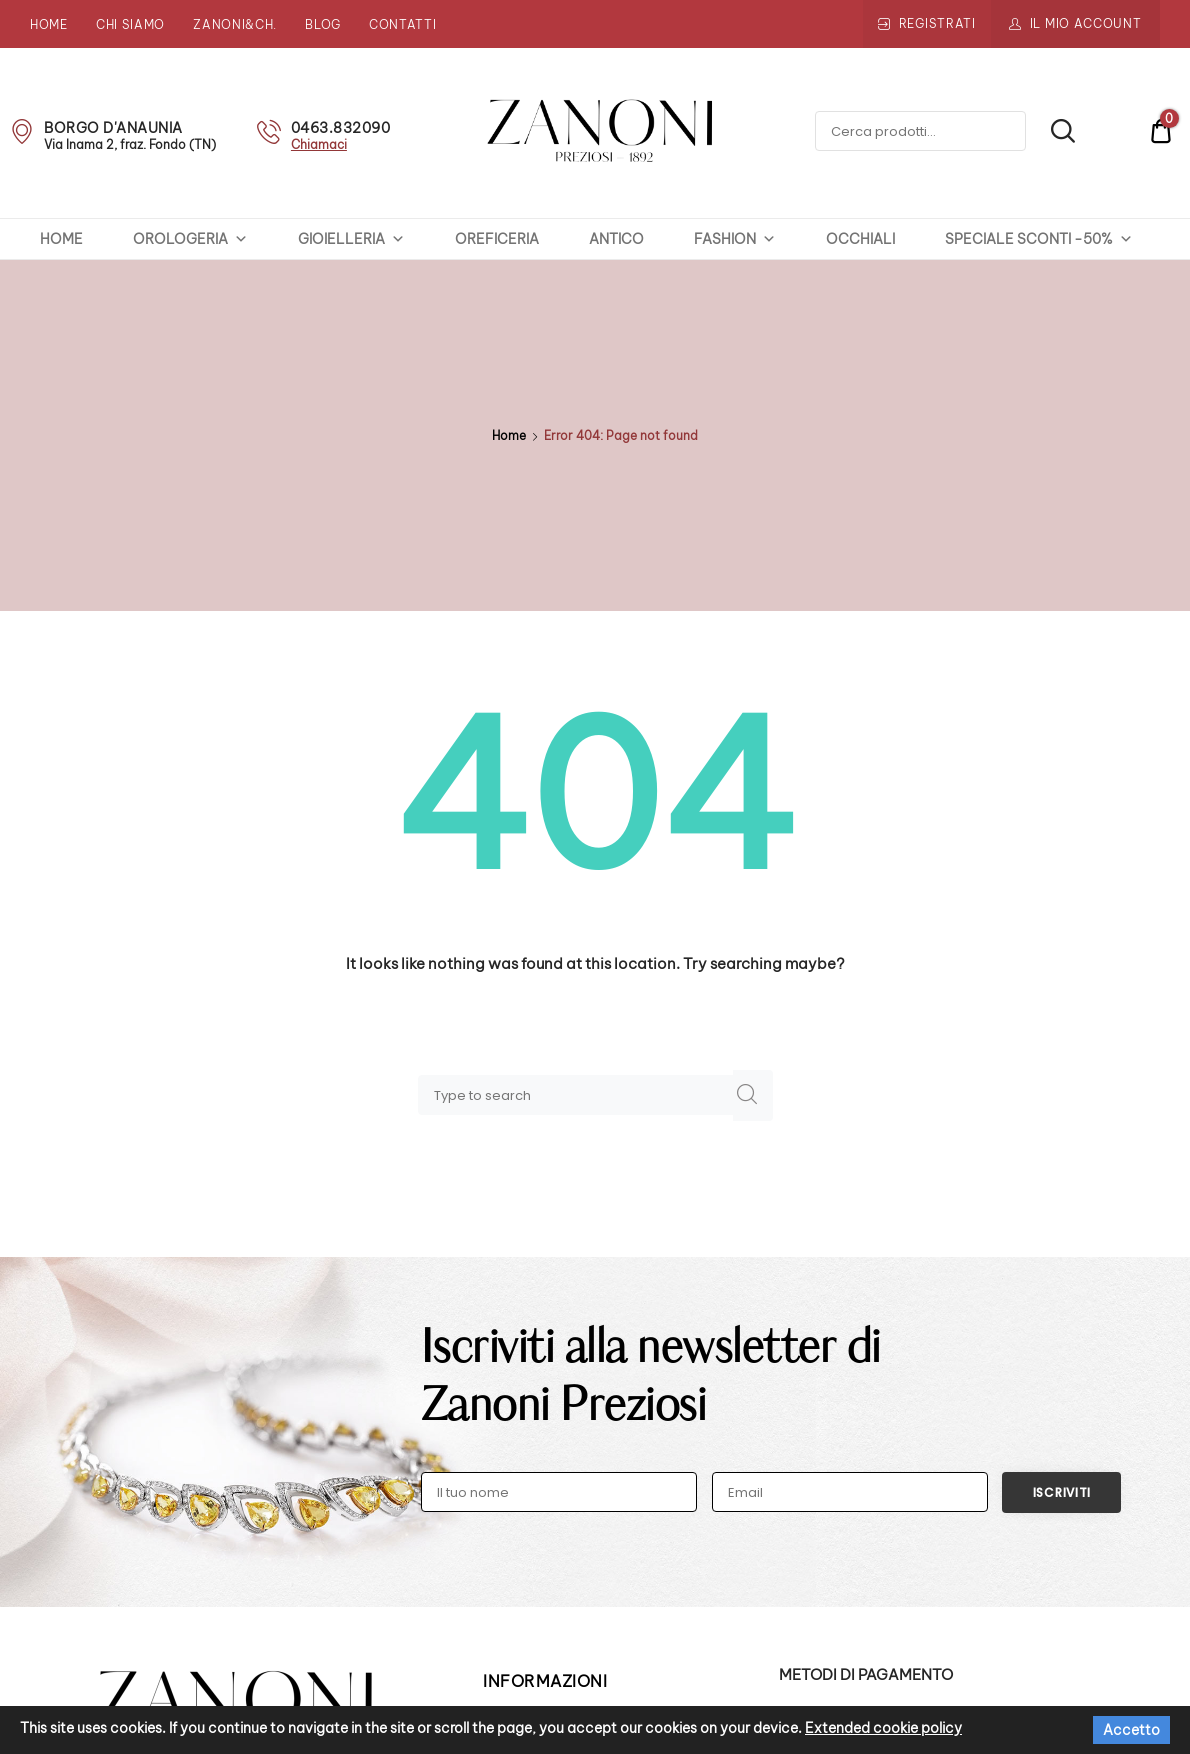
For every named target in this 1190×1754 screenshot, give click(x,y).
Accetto (1131, 1730)
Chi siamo (130, 24)
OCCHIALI (860, 239)
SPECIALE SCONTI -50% (1039, 239)
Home (49, 24)
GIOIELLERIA (351, 239)
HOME (61, 239)
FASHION (735, 239)
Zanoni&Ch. (235, 24)
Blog (323, 24)
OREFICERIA (497, 239)
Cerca (1051, 132)
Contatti (403, 24)
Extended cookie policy (883, 1728)
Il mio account (1086, 23)
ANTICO (616, 239)
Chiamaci (319, 144)
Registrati (937, 23)
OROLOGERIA (190, 239)
